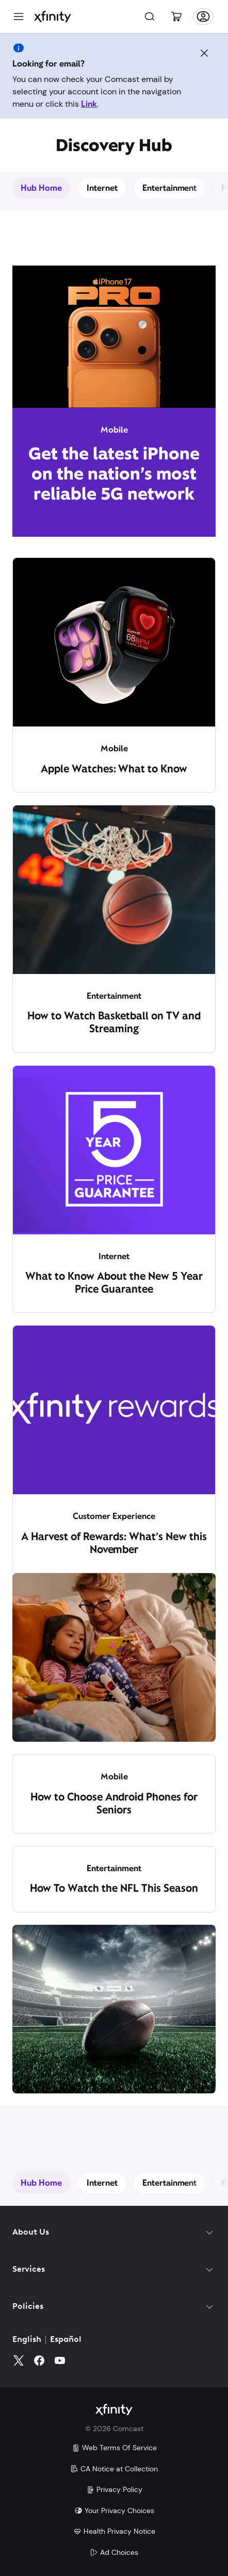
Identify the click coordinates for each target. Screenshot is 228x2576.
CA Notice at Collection (114, 2468)
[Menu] (18, 16)
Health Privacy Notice (114, 2531)
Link (89, 103)
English (26, 2340)
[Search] (149, 16)
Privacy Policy (114, 2489)
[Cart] (176, 16)
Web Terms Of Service (114, 2447)
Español (66, 2340)
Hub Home (41, 188)
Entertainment (169, 188)
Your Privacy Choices (114, 2510)
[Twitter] (18, 2360)
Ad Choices (114, 2552)
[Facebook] (39, 2360)
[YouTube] (60, 2360)
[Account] (203, 16)
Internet (102, 188)
